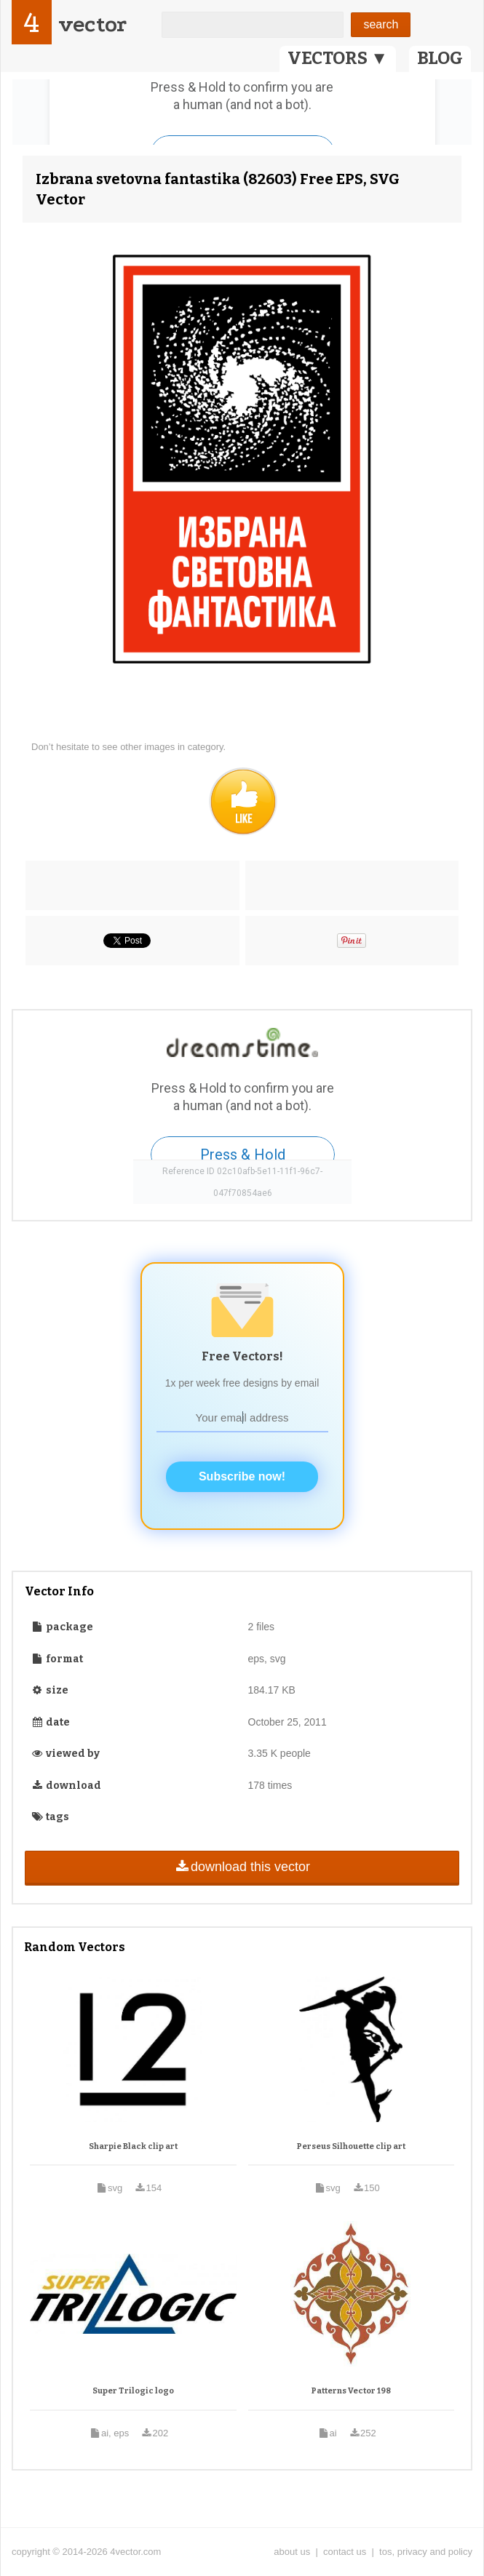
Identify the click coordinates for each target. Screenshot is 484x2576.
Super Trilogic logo (133, 2391)
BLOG (440, 58)
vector (92, 24)
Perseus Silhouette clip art (351, 2146)
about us (292, 2551)
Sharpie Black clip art (133, 2146)
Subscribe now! (242, 1476)
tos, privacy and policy (425, 2551)
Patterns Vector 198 (351, 2391)
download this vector (242, 1866)
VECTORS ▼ (337, 58)
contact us (344, 2551)
